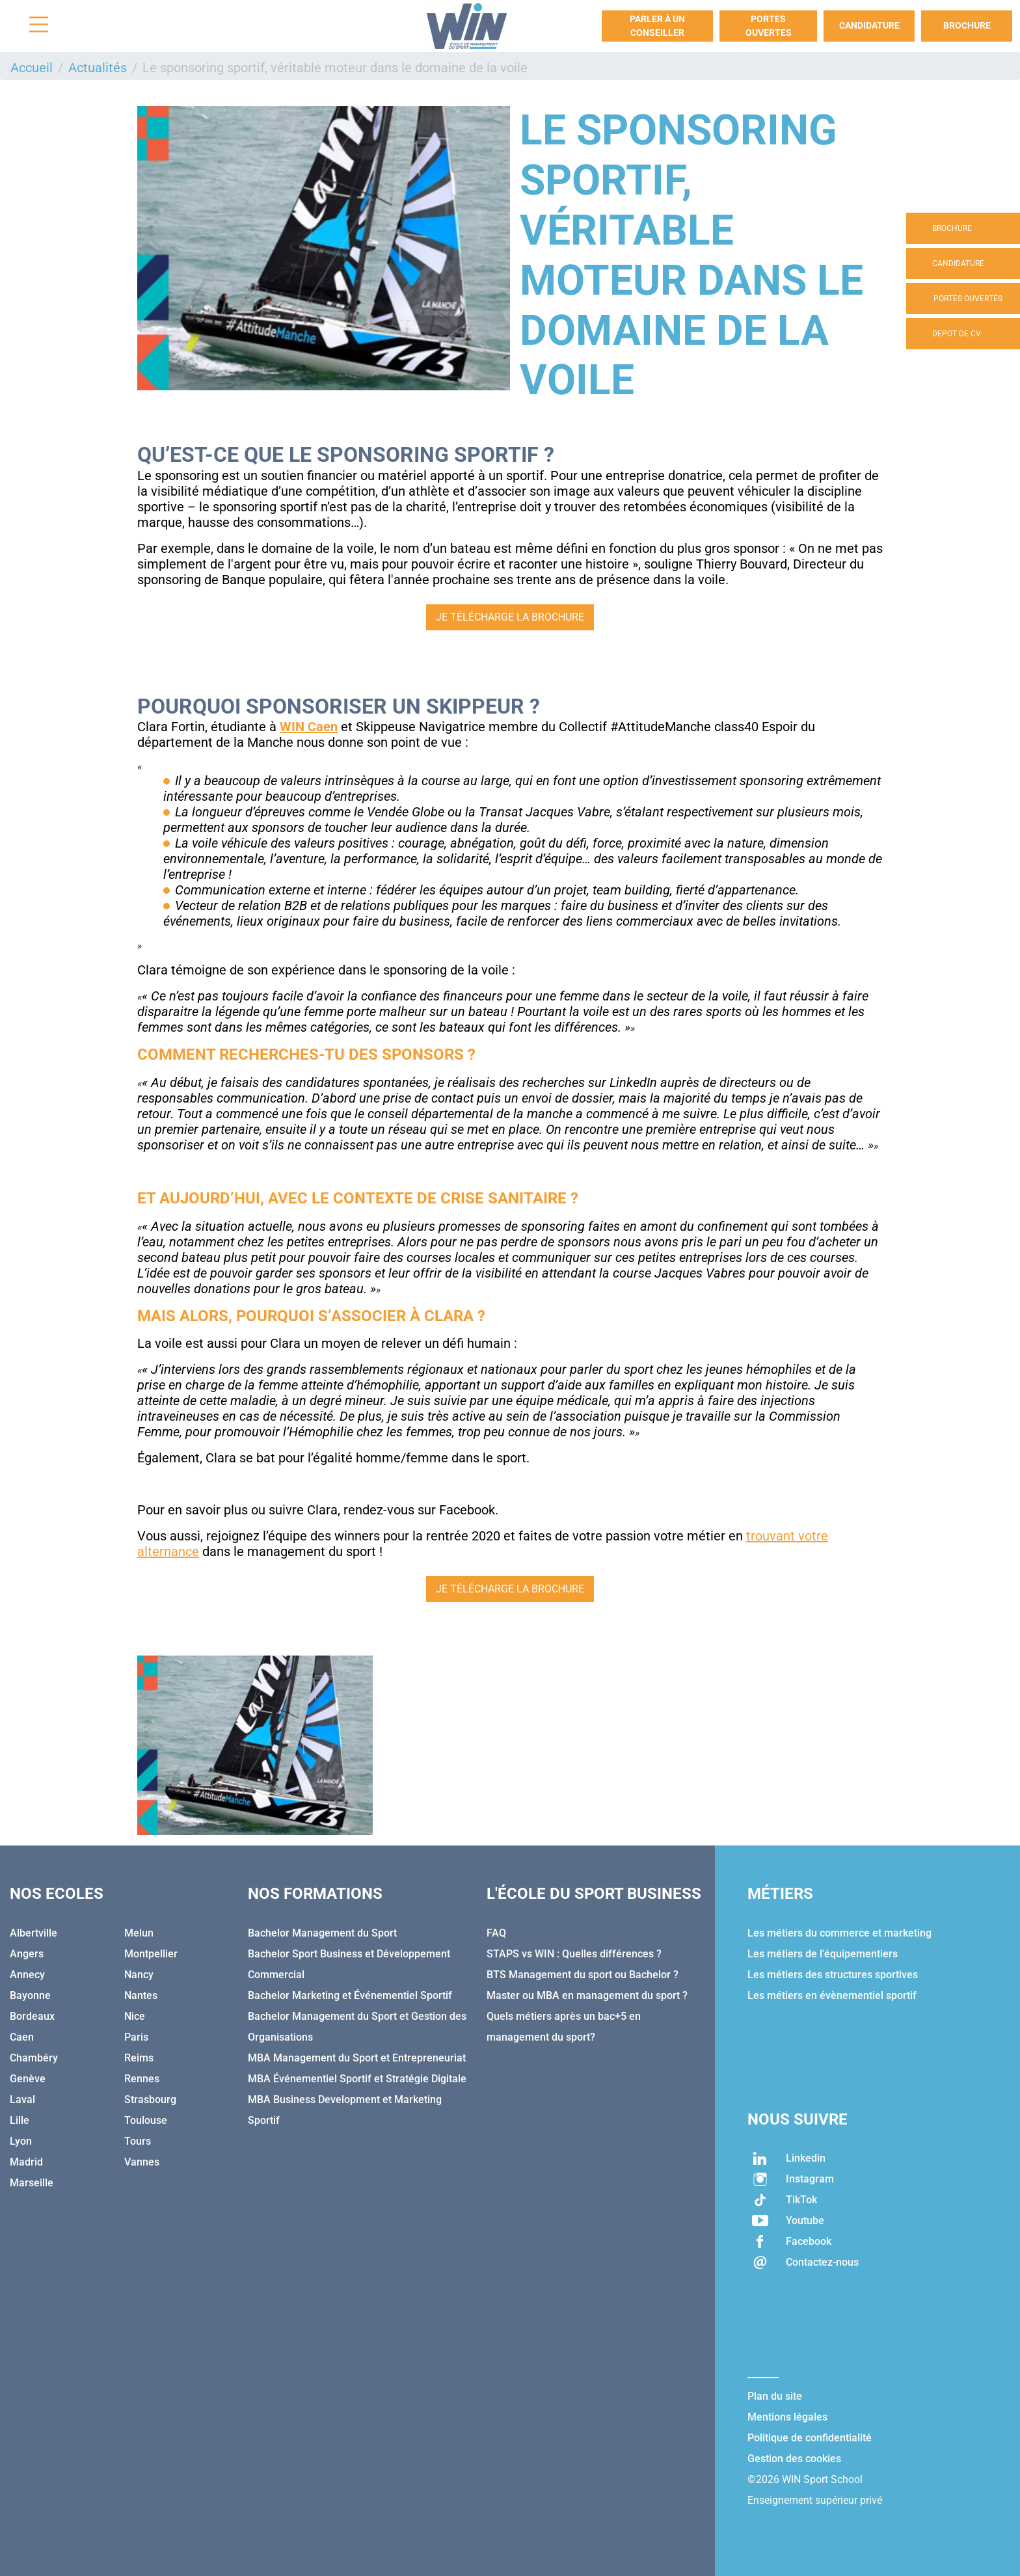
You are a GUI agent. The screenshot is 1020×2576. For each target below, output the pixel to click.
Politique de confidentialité (809, 2438)
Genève (28, 2079)
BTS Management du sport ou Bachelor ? (582, 1974)
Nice (134, 2016)
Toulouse (145, 2120)
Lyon (21, 2141)
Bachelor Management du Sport (322, 1933)
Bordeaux (32, 2016)
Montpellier (151, 1954)
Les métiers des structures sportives (832, 1974)
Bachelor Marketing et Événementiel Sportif (350, 1995)
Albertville (33, 1933)
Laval (22, 2099)
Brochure (967, 25)
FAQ (496, 1933)
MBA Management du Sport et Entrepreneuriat (357, 2058)
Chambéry (34, 2058)
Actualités (97, 67)
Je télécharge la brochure (510, 617)
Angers (27, 1954)
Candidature (869, 25)
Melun (139, 1933)
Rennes (141, 2079)
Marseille (31, 2183)
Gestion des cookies (794, 2458)
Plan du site (774, 2396)
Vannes (141, 2162)
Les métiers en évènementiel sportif (832, 1995)
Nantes (140, 1995)
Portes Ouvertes (768, 26)
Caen (22, 2037)
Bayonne (30, 1995)
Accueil (31, 67)
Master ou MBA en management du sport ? (587, 1995)
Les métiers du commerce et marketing (839, 1933)
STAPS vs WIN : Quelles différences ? (574, 1954)
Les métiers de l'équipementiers (822, 1954)
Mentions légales (787, 2417)
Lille (19, 2120)
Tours (137, 2141)
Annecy (27, 1974)
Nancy (139, 1974)
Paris (136, 2037)
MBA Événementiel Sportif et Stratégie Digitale (357, 2079)
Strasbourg (150, 2099)
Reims (139, 2058)
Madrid (26, 2162)
